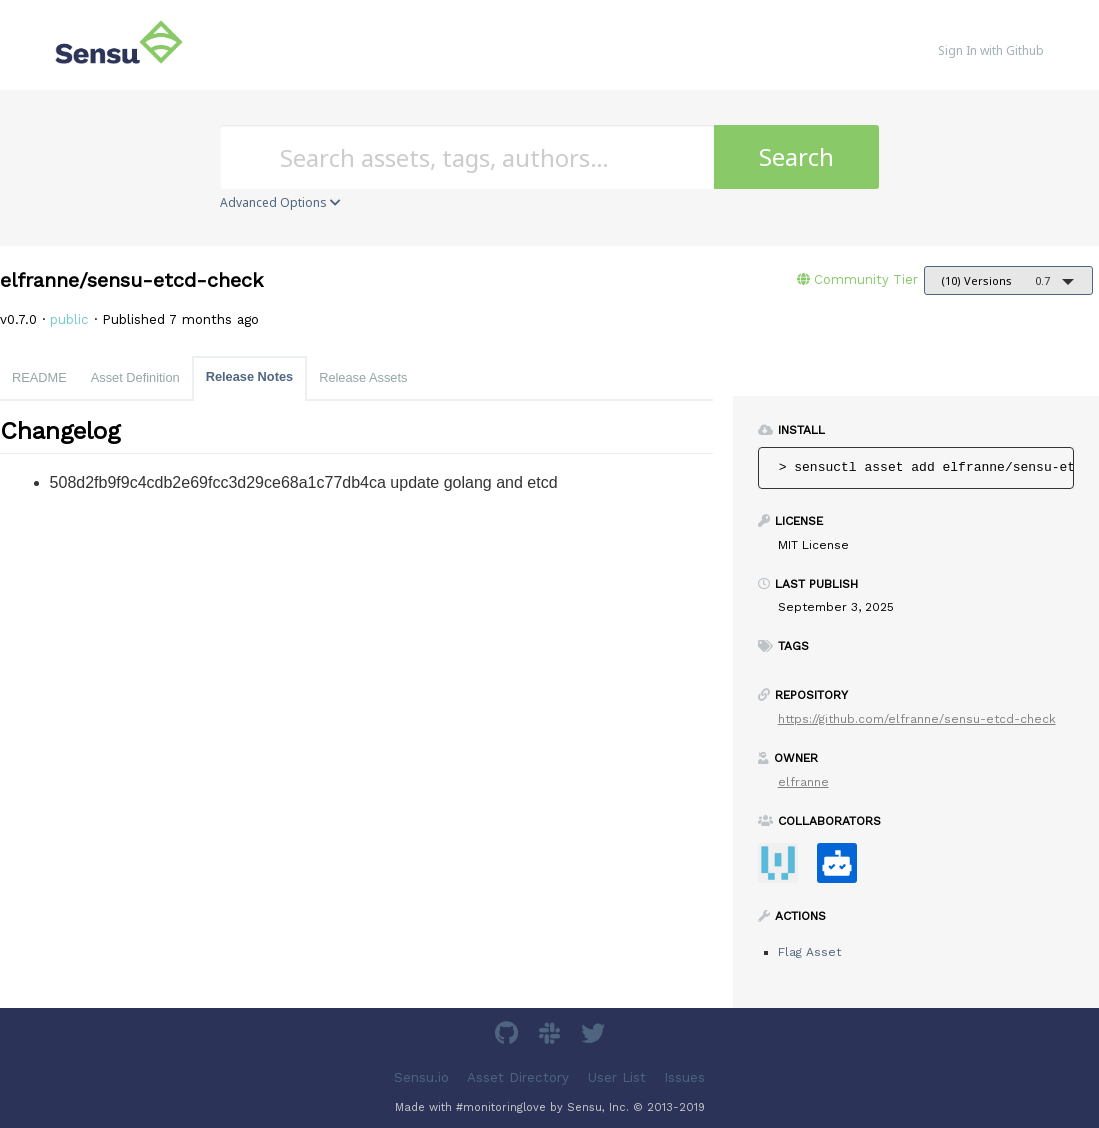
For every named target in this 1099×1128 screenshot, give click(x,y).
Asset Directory (518, 1077)
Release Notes (250, 376)
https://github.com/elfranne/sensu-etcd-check (917, 719)
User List (617, 1077)
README (39, 377)
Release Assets (363, 377)
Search (796, 156)
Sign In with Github (991, 50)
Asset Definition (135, 377)
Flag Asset (809, 952)
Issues (684, 1077)
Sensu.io (421, 1077)
